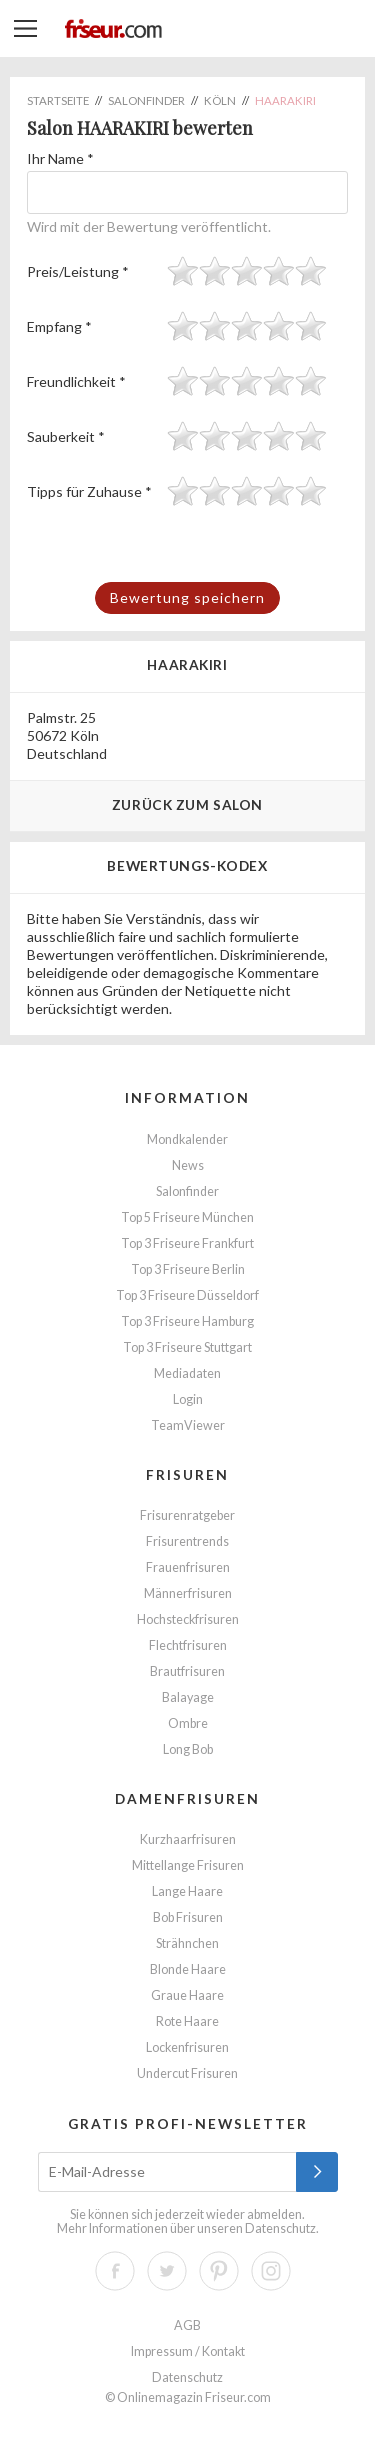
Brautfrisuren (187, 1671)
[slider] (247, 271)
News (188, 1165)
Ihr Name (60, 158)
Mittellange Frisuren (188, 1865)
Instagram (271, 2271)
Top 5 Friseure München (187, 1217)
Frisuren (187, 1474)
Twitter (167, 2271)
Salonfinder (187, 1191)
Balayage (188, 1697)
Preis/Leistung (78, 271)
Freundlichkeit (76, 381)
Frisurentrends (187, 1541)
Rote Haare (187, 2021)
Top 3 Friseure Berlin (188, 1269)
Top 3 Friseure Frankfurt (187, 1243)
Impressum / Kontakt (188, 2351)
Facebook (115, 2271)
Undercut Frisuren (187, 2073)
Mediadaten (187, 1373)
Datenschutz (280, 2228)
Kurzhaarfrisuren (188, 1839)
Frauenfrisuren (188, 1567)
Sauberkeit (66, 436)
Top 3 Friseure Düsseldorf (187, 1295)
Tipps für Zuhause (89, 491)
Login (188, 1399)
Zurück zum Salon (187, 804)
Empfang (59, 326)
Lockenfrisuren (187, 2047)
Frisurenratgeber (187, 1515)
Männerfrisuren (188, 1593)
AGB (187, 2325)
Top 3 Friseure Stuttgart (187, 1347)
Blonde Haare (188, 1969)
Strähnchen (187, 1943)
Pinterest (219, 2271)
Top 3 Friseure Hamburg (187, 1321)
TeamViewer (188, 1425)
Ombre (188, 1723)
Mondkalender (187, 1139)
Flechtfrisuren (188, 1645)
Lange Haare (187, 1891)
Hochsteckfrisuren (188, 1619)
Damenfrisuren (187, 1798)
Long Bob (188, 1749)
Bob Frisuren (188, 1917)
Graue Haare (187, 1995)
